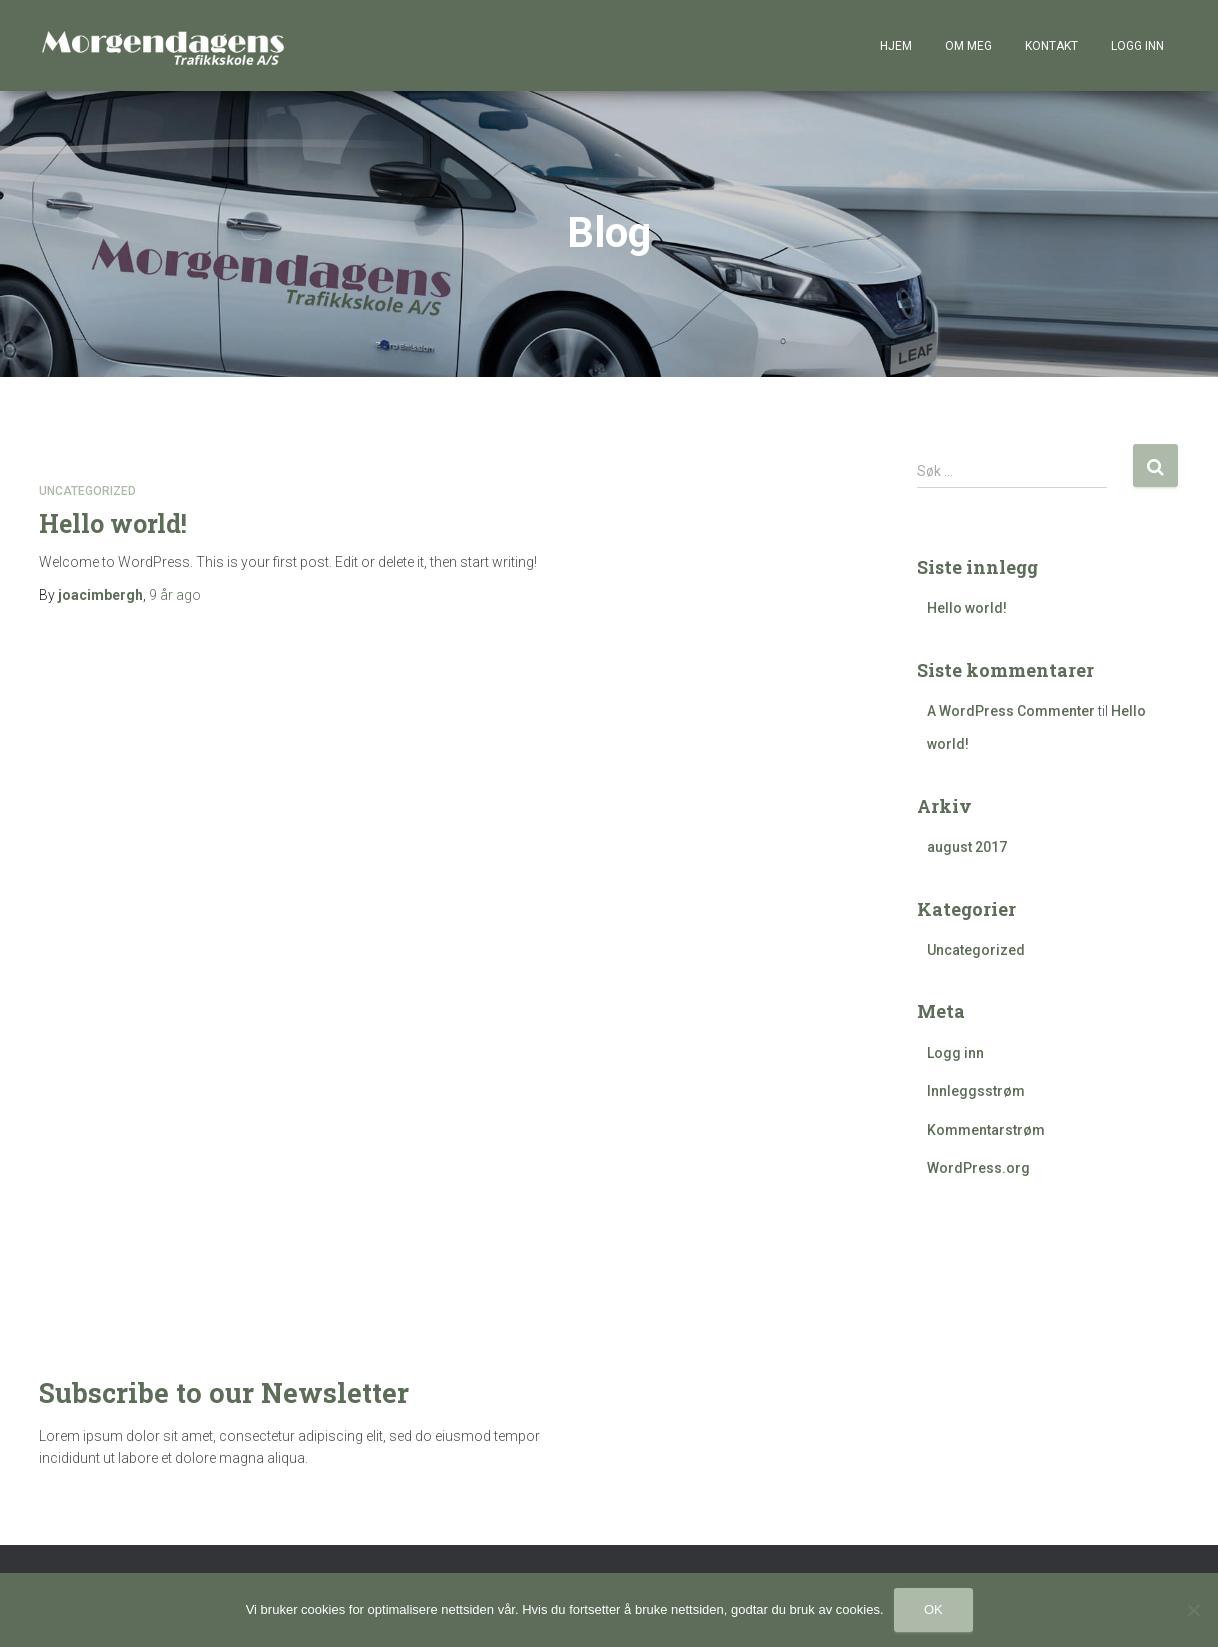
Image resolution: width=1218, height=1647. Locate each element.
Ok (933, 1609)
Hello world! (113, 524)
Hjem (896, 46)
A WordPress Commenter (1011, 712)
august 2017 (967, 848)
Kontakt (1051, 46)
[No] (1193, 1610)
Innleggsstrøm (976, 1092)
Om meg (968, 46)
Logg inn (1137, 46)
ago (175, 596)
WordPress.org (978, 1169)
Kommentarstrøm (986, 1131)
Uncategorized (87, 492)
